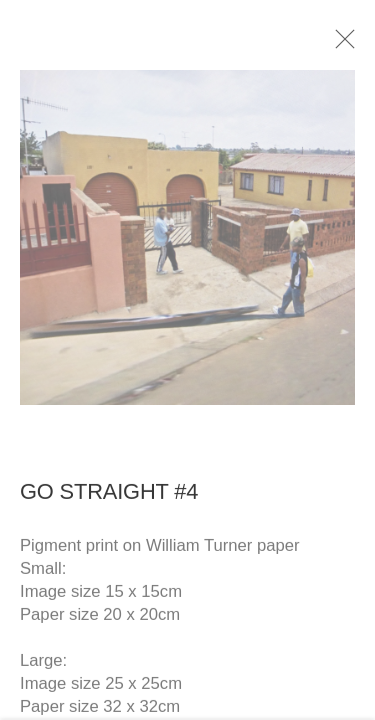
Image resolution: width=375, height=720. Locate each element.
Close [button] (344, 45)
